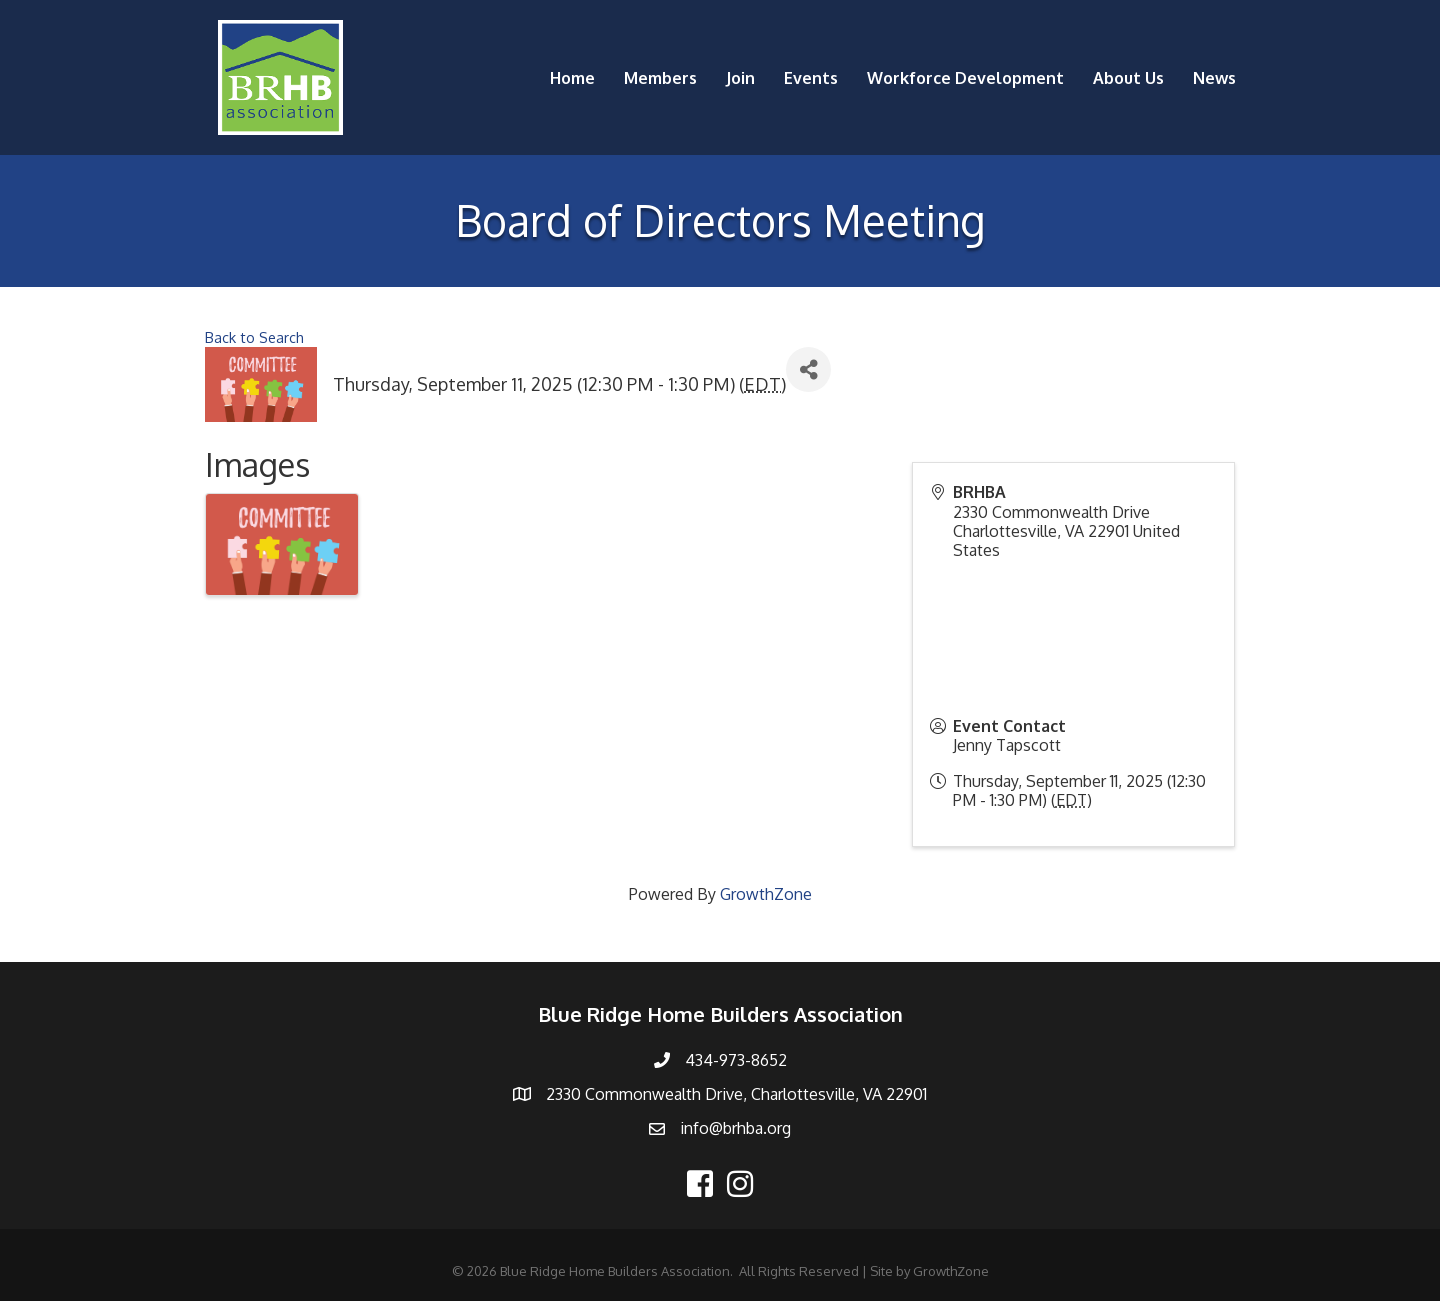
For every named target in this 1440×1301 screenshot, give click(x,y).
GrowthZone (766, 894)
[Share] (808, 369)
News (1214, 78)
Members (660, 78)
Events (811, 78)
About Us (1128, 78)
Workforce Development (965, 78)
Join (740, 78)
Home (572, 78)
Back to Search (254, 337)
